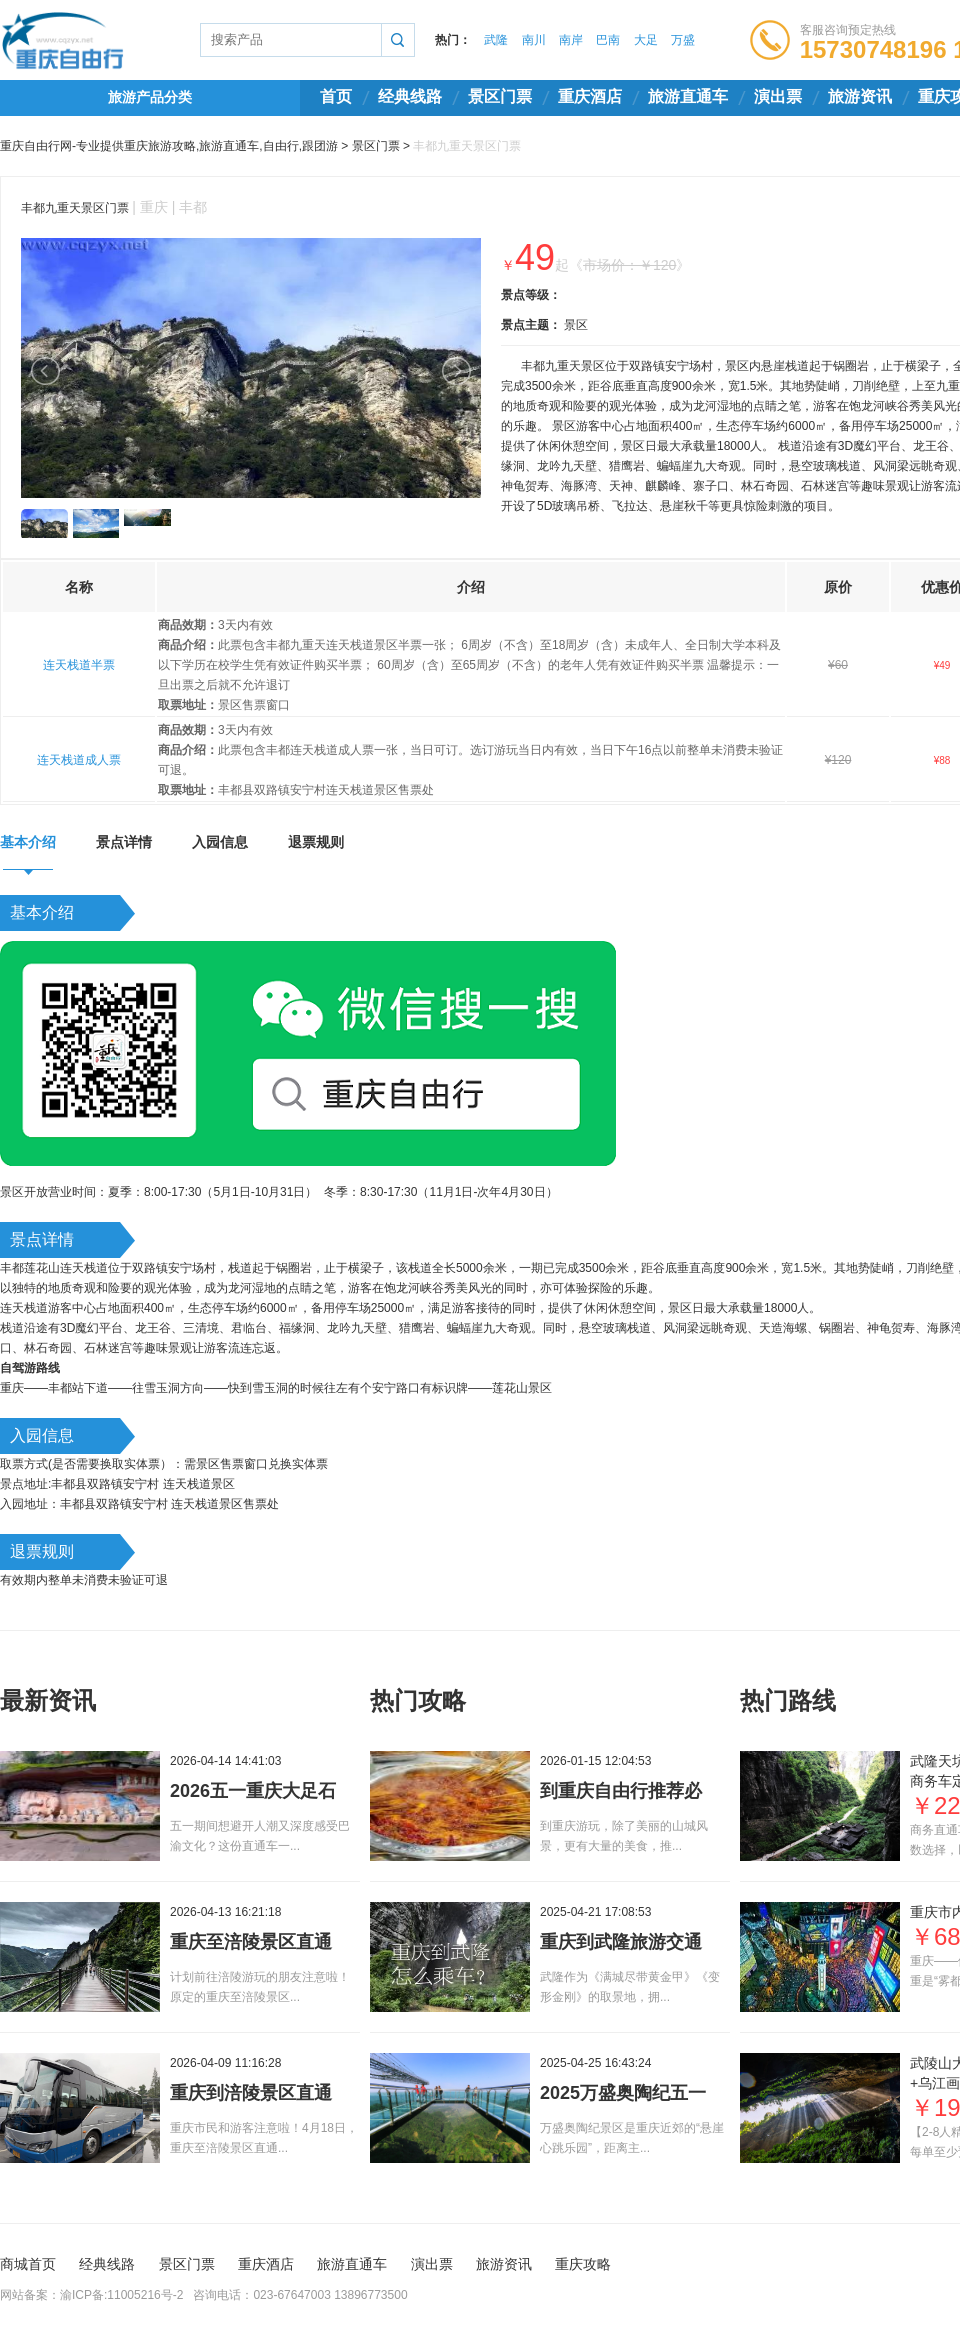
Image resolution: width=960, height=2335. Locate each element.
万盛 (683, 40)
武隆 (496, 40)
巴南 (608, 40)
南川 (534, 40)
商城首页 (28, 2264)
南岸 (571, 40)
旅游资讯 (860, 96)
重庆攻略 (583, 2264)
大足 (646, 40)
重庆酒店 (590, 96)
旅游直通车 (688, 96)
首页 (336, 96)
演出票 (778, 96)
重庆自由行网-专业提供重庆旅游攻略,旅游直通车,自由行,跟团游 (169, 146)
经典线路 (410, 96)
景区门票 (500, 96)
